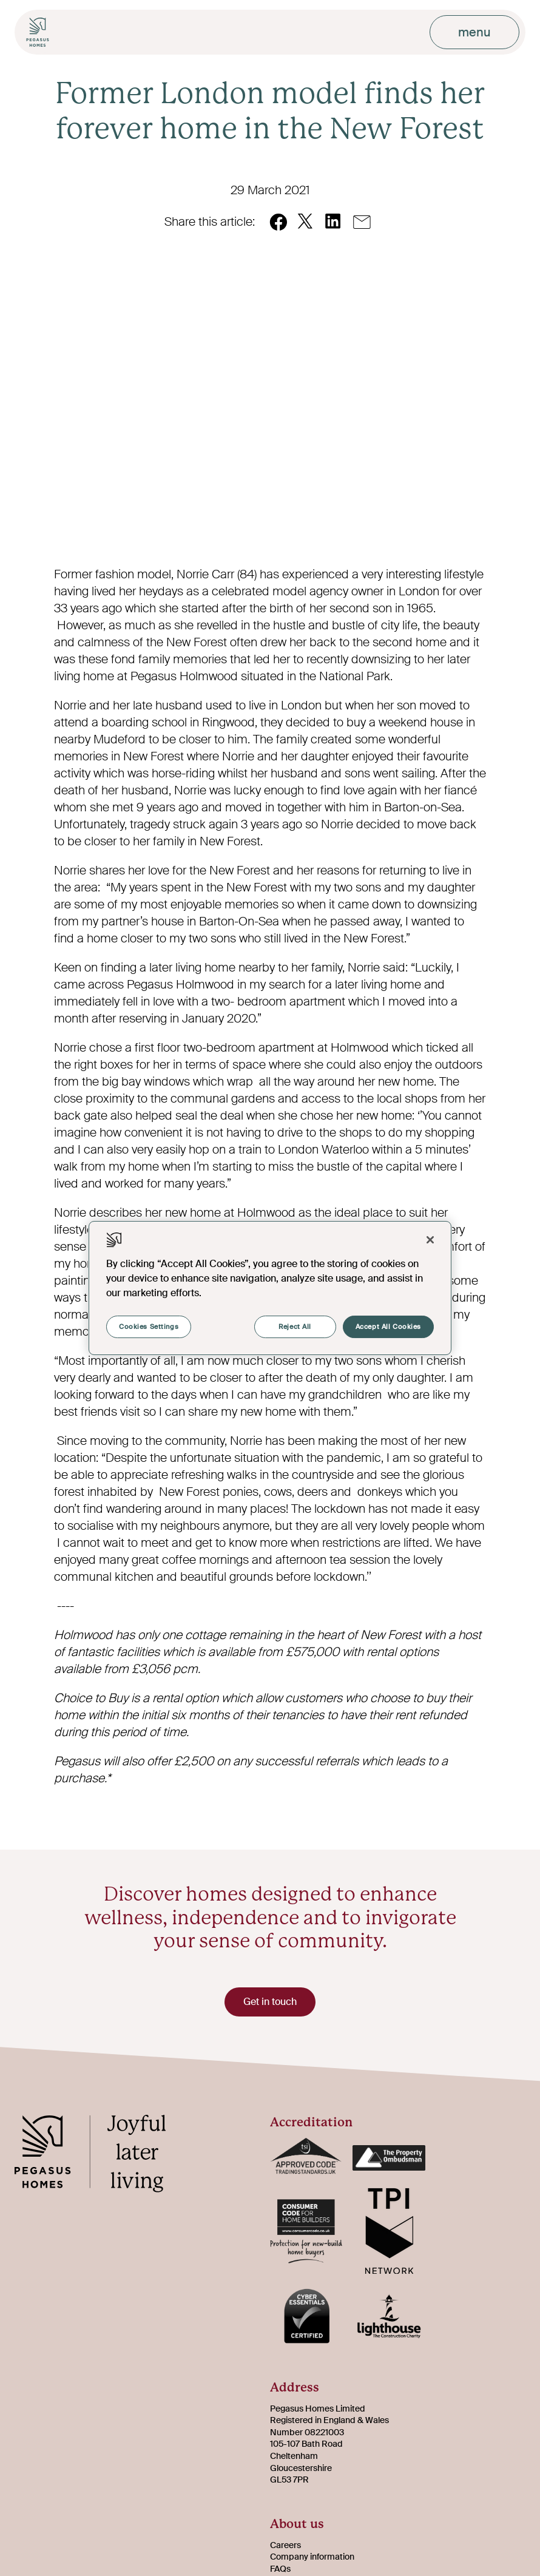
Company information (312, 2556)
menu (474, 32)
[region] (270, 1288)
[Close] (430, 1239)
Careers (285, 2545)
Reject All (293, 1326)
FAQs (280, 2568)
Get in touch (270, 2001)
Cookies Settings (148, 1326)
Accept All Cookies (388, 1326)
